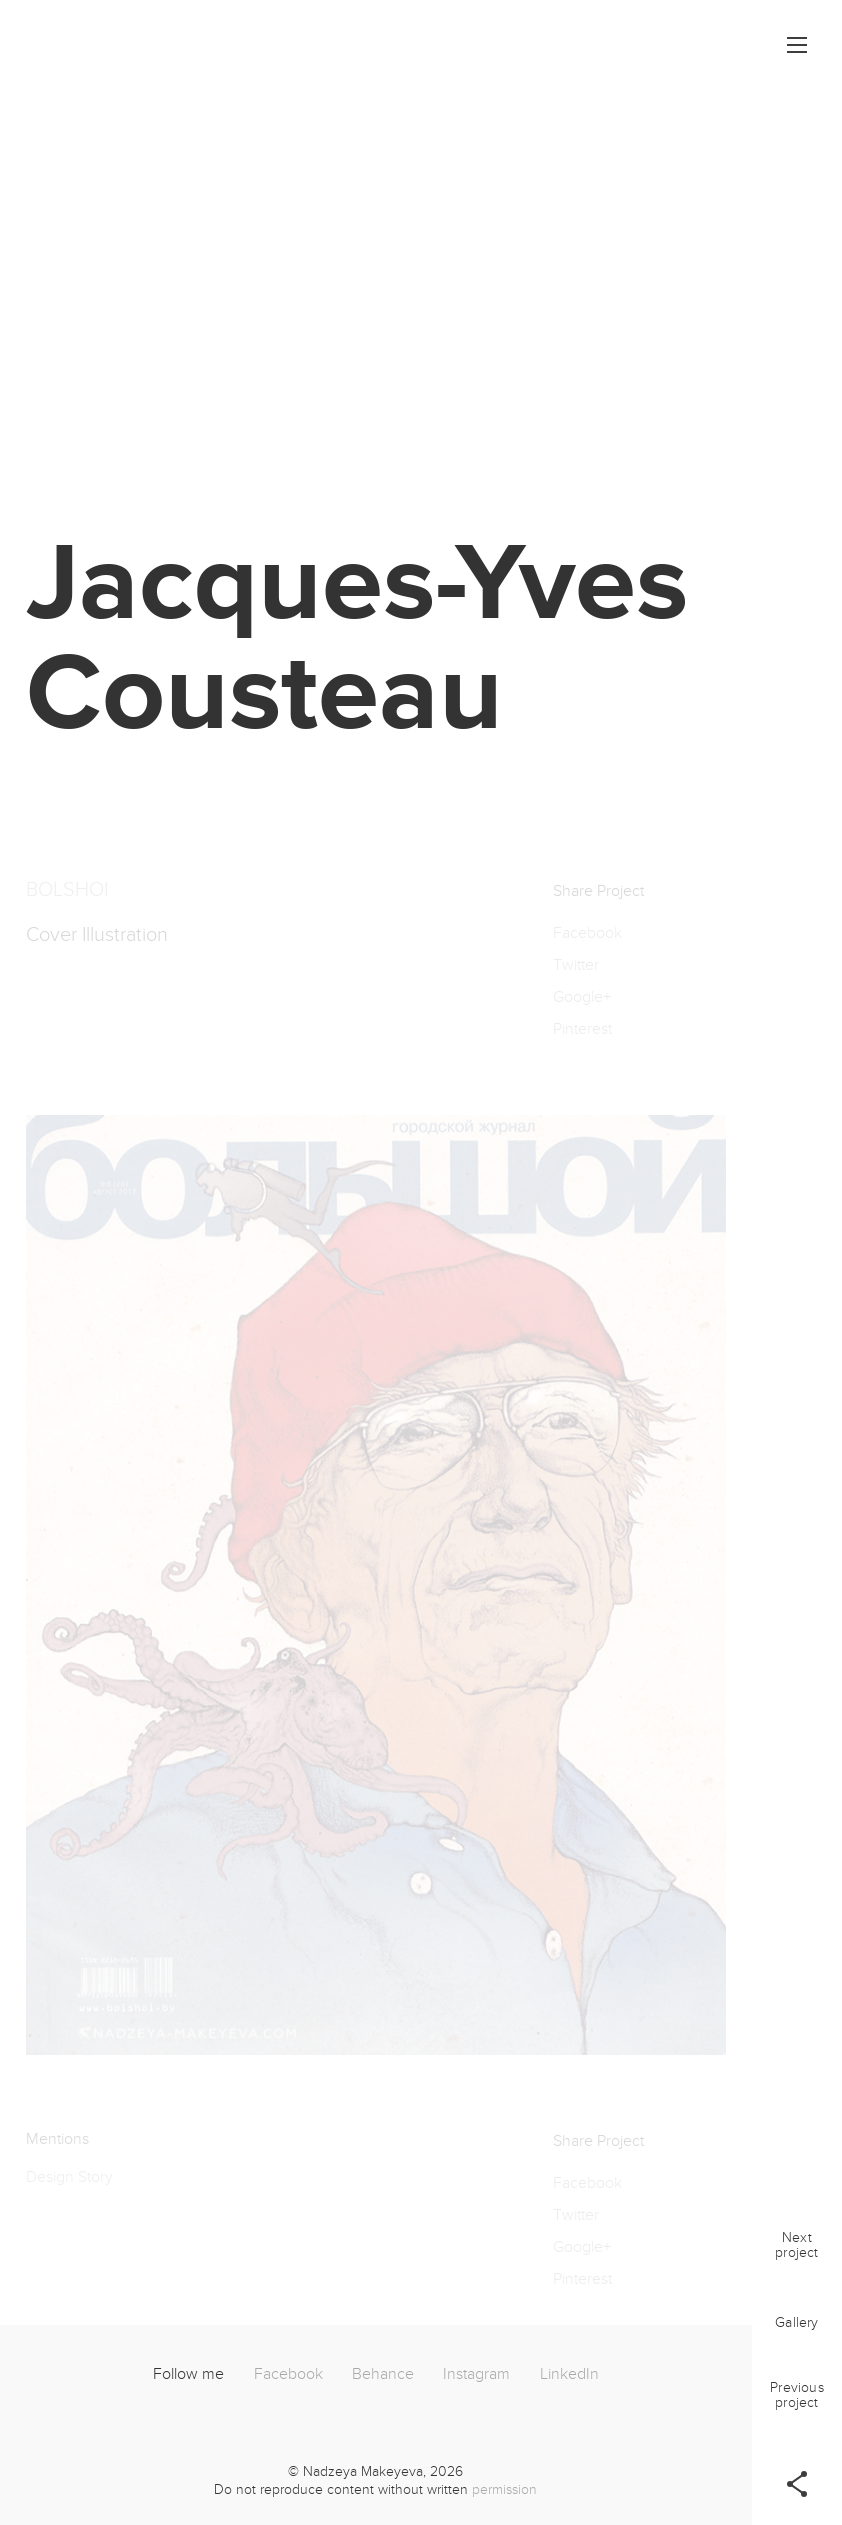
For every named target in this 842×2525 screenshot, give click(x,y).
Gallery (796, 2322)
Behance (383, 2374)
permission (504, 2489)
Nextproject (796, 2245)
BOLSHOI (67, 897)
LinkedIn (569, 2374)
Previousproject (797, 2395)
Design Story (69, 2184)
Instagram (476, 2374)
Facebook (288, 2374)
